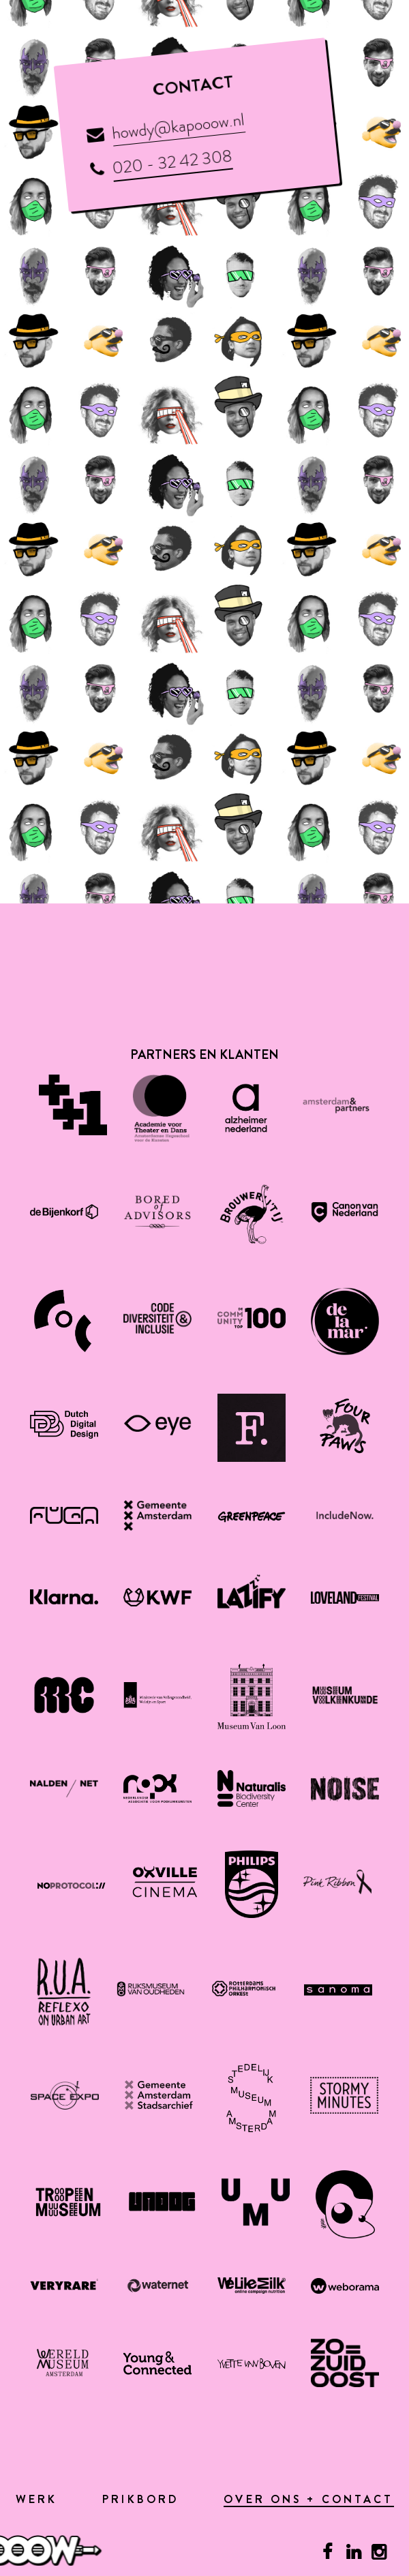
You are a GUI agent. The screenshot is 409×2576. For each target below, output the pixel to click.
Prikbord (140, 2500)
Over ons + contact (308, 2500)
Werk (37, 2500)
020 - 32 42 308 (172, 161)
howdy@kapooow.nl (177, 126)
